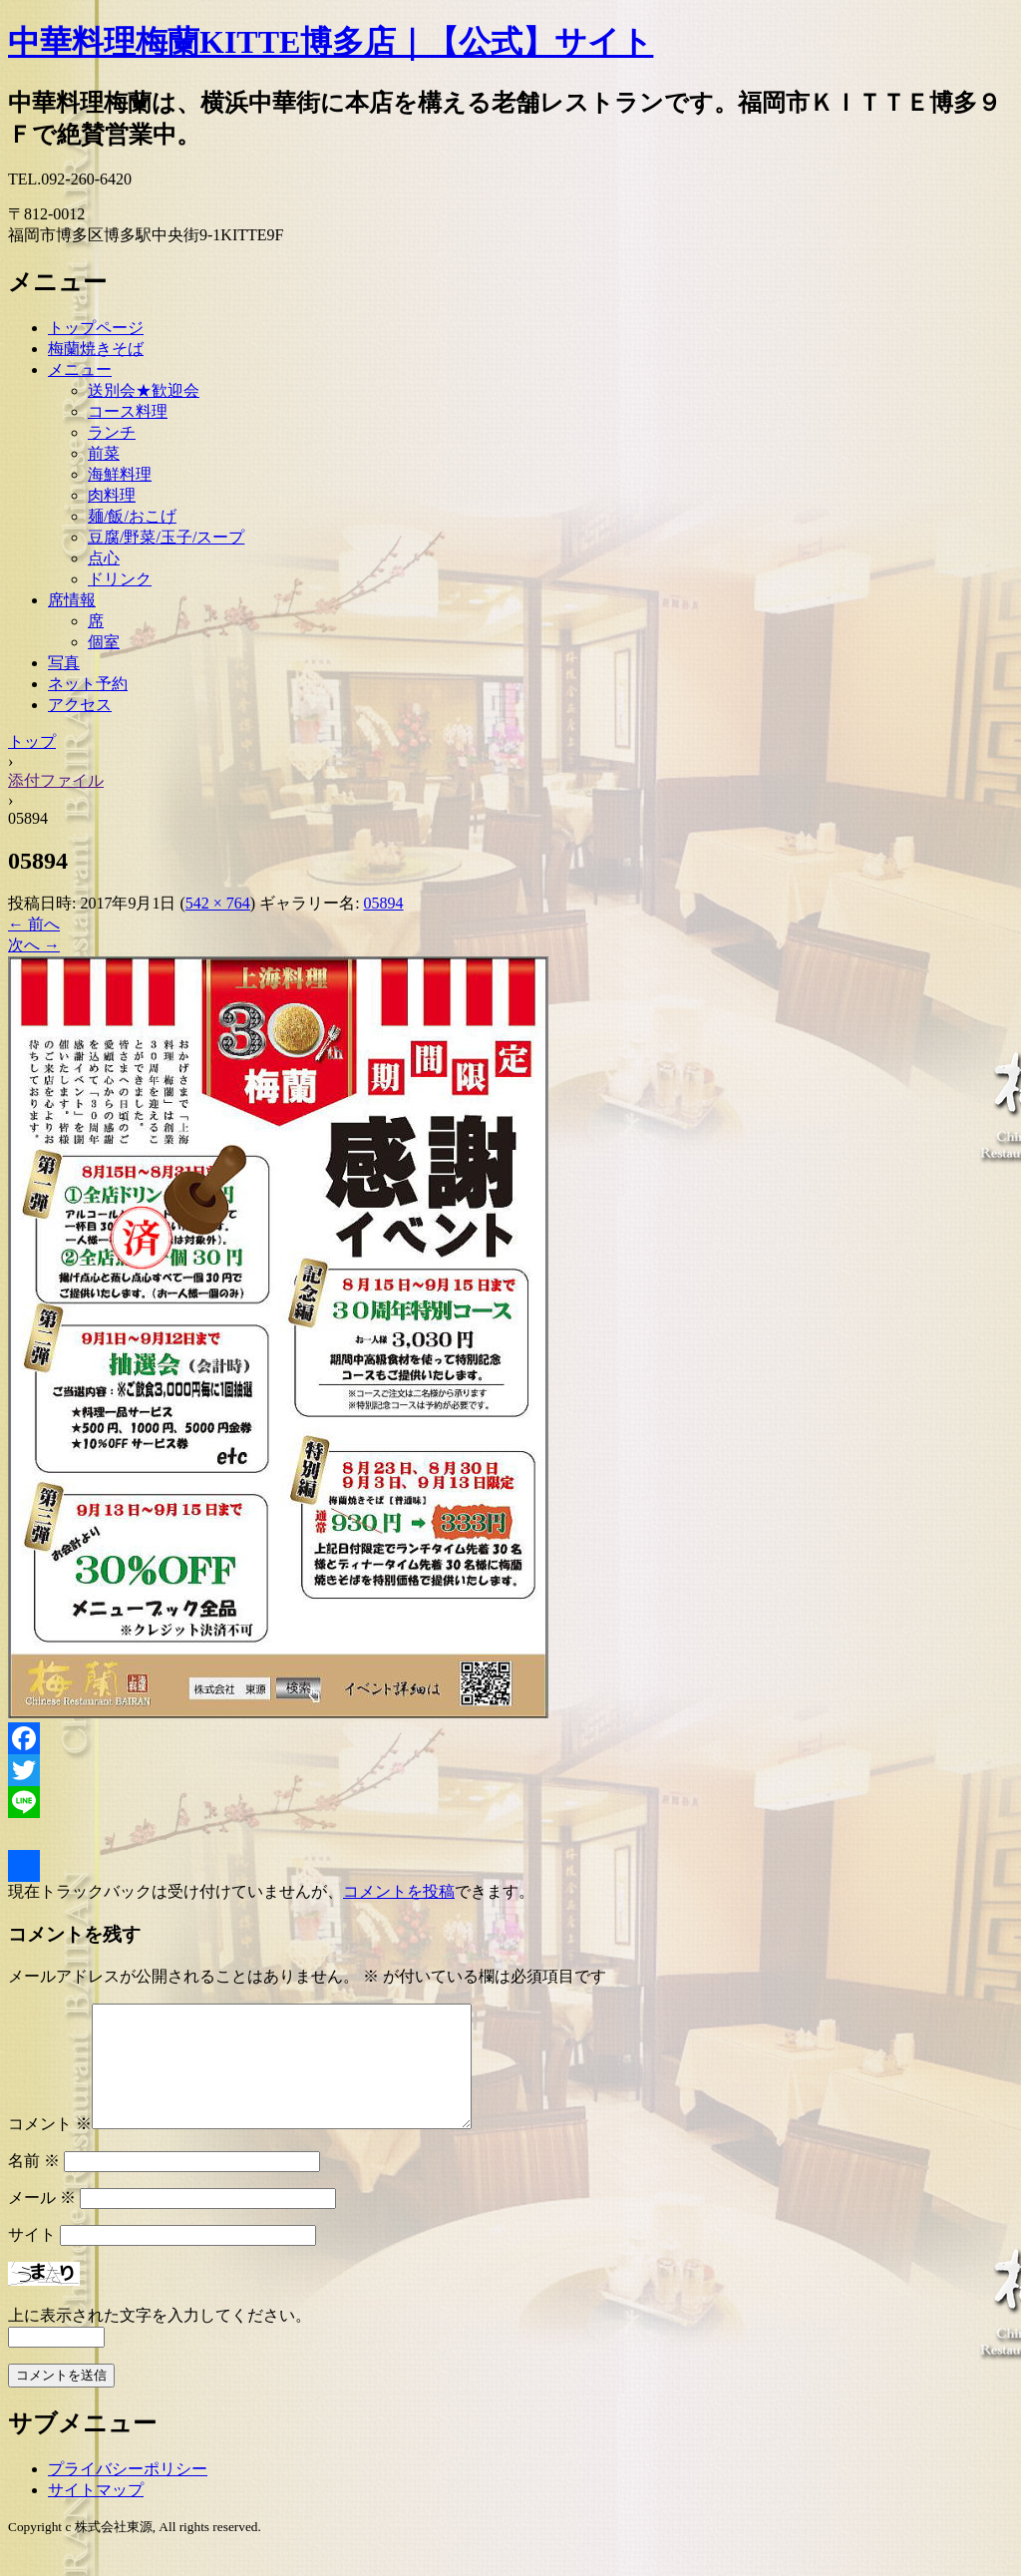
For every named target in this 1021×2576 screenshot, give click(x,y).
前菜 (104, 453)
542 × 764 (217, 903)
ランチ (112, 432)
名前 (34, 2184)
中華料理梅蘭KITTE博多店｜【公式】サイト (330, 42)
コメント (50, 2147)
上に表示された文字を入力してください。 (159, 2339)
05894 (384, 903)
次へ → (34, 944)
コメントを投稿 (399, 1891)
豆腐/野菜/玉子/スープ (166, 537)
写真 (64, 662)
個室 (104, 641)
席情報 (72, 599)
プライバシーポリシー (127, 2492)
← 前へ (34, 924)
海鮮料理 (120, 474)
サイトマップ (96, 2513)
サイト (32, 2258)
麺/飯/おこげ (132, 516)
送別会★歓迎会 (143, 390)
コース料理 (128, 411)
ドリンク (120, 578)
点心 (104, 558)
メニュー (80, 369)
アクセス (80, 704)
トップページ (96, 327)
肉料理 (112, 495)
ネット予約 (88, 683)
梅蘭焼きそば (96, 348)
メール (42, 2221)
